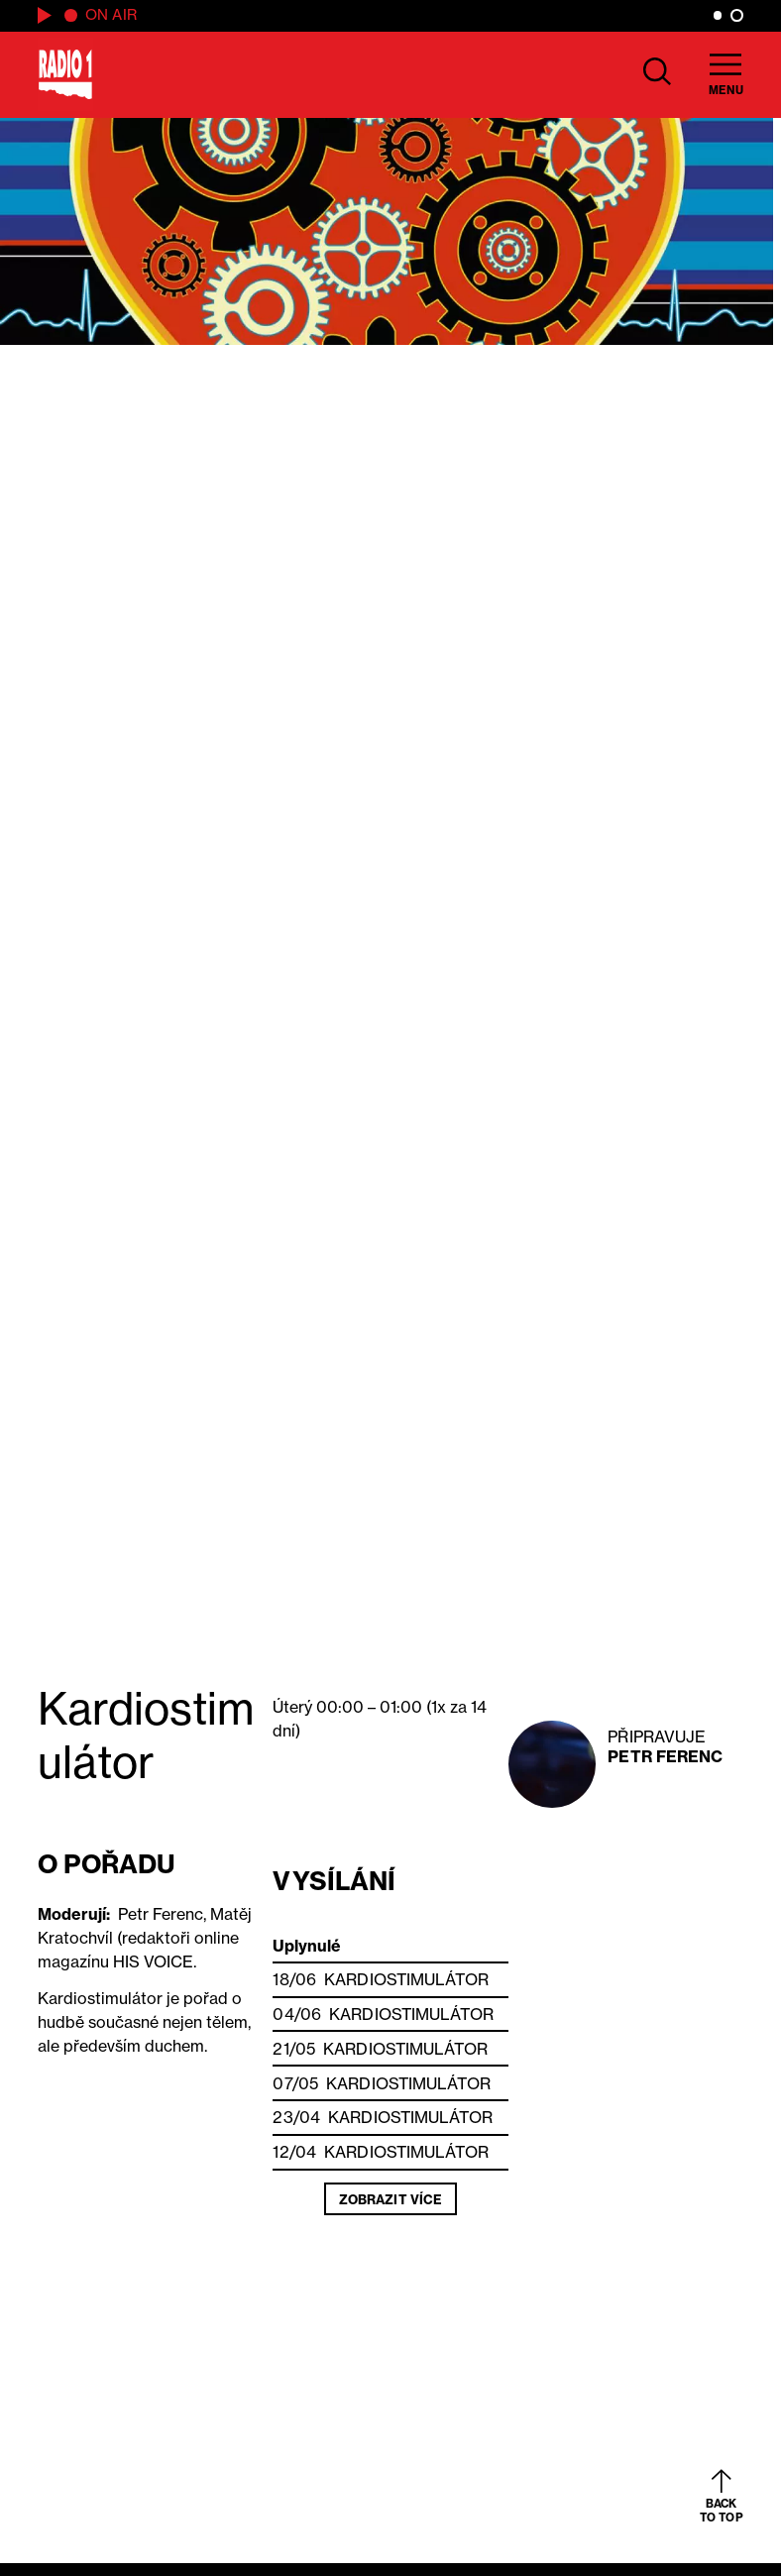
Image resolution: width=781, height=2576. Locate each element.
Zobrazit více (390, 2199)
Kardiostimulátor (406, 1979)
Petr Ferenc (665, 1756)
